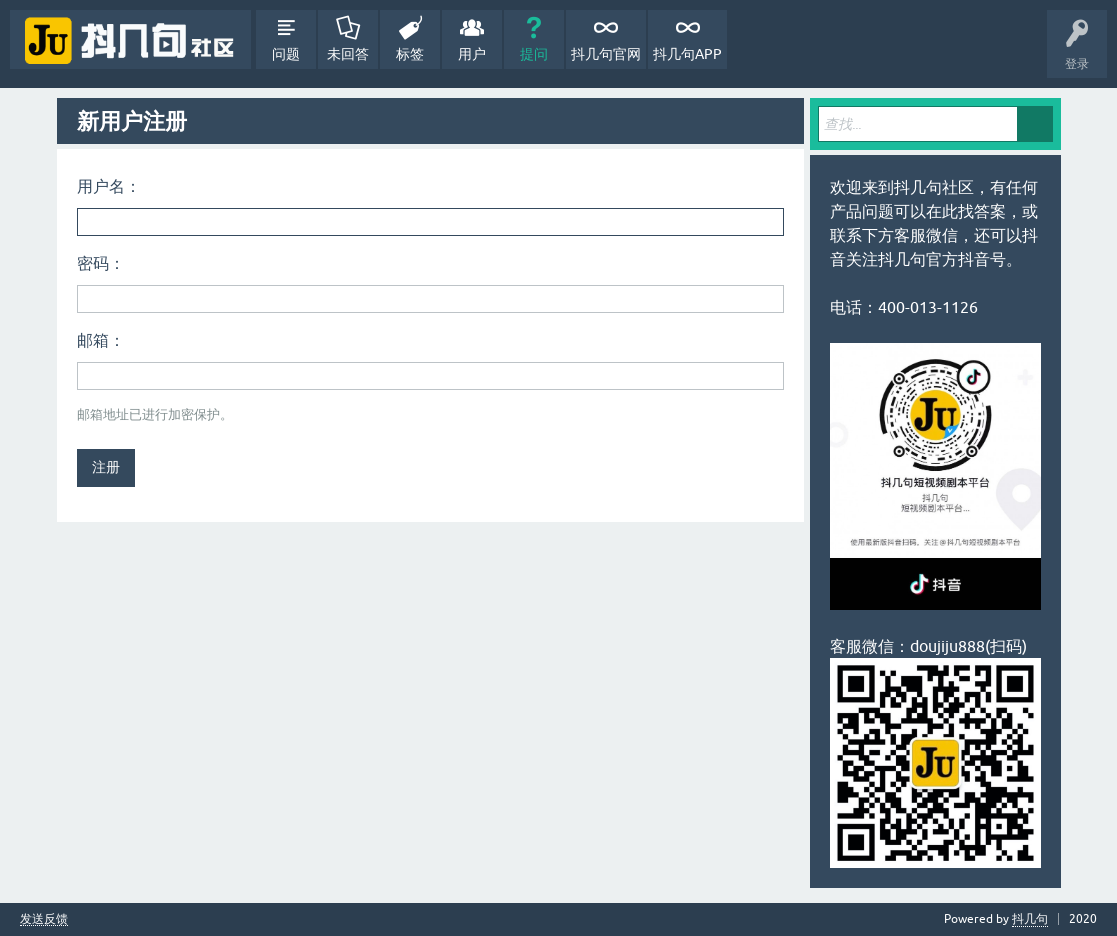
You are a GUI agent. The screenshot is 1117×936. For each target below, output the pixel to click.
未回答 (348, 54)
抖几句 (1030, 919)
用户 (472, 54)
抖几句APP (687, 54)
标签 (410, 54)
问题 (286, 54)
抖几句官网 (606, 54)
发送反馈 (44, 919)
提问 (534, 54)
